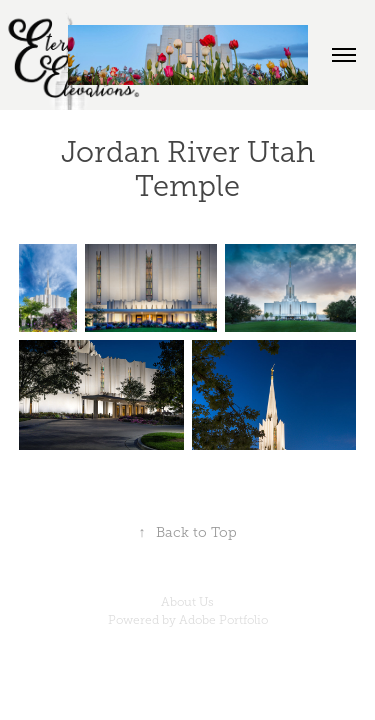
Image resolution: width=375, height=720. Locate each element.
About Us (187, 602)
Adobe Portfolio (223, 620)
